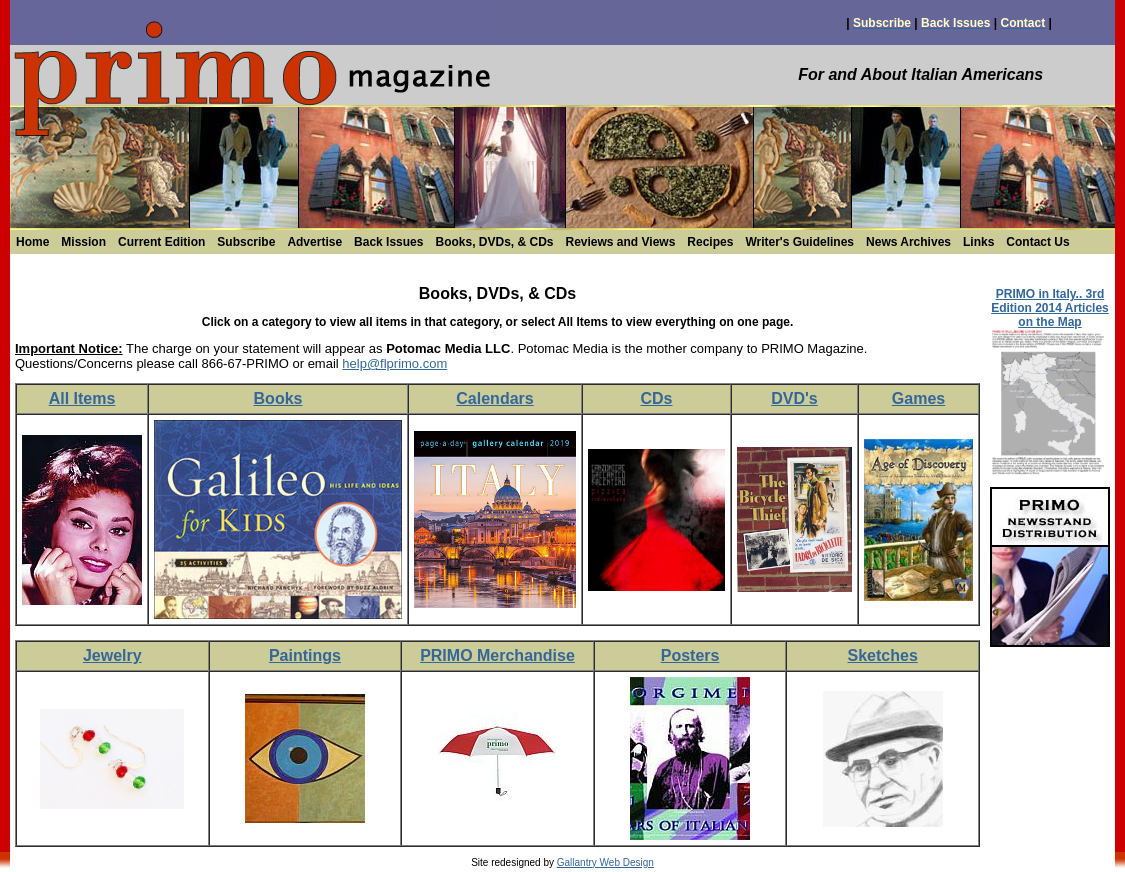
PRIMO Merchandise (497, 655)
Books (278, 398)
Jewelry (112, 655)
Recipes (710, 242)
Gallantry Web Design (605, 862)
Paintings (305, 655)
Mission (83, 242)
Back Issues (388, 242)
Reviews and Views (621, 242)
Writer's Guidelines (799, 242)
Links (978, 242)
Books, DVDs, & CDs (494, 242)
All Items (82, 398)
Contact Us (1037, 242)
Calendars (494, 398)
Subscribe (246, 242)
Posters (690, 655)
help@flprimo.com (394, 363)
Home (32, 242)
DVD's (794, 398)
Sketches (883, 655)
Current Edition (161, 242)
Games (918, 398)
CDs (656, 398)
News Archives (908, 242)
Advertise (314, 242)
